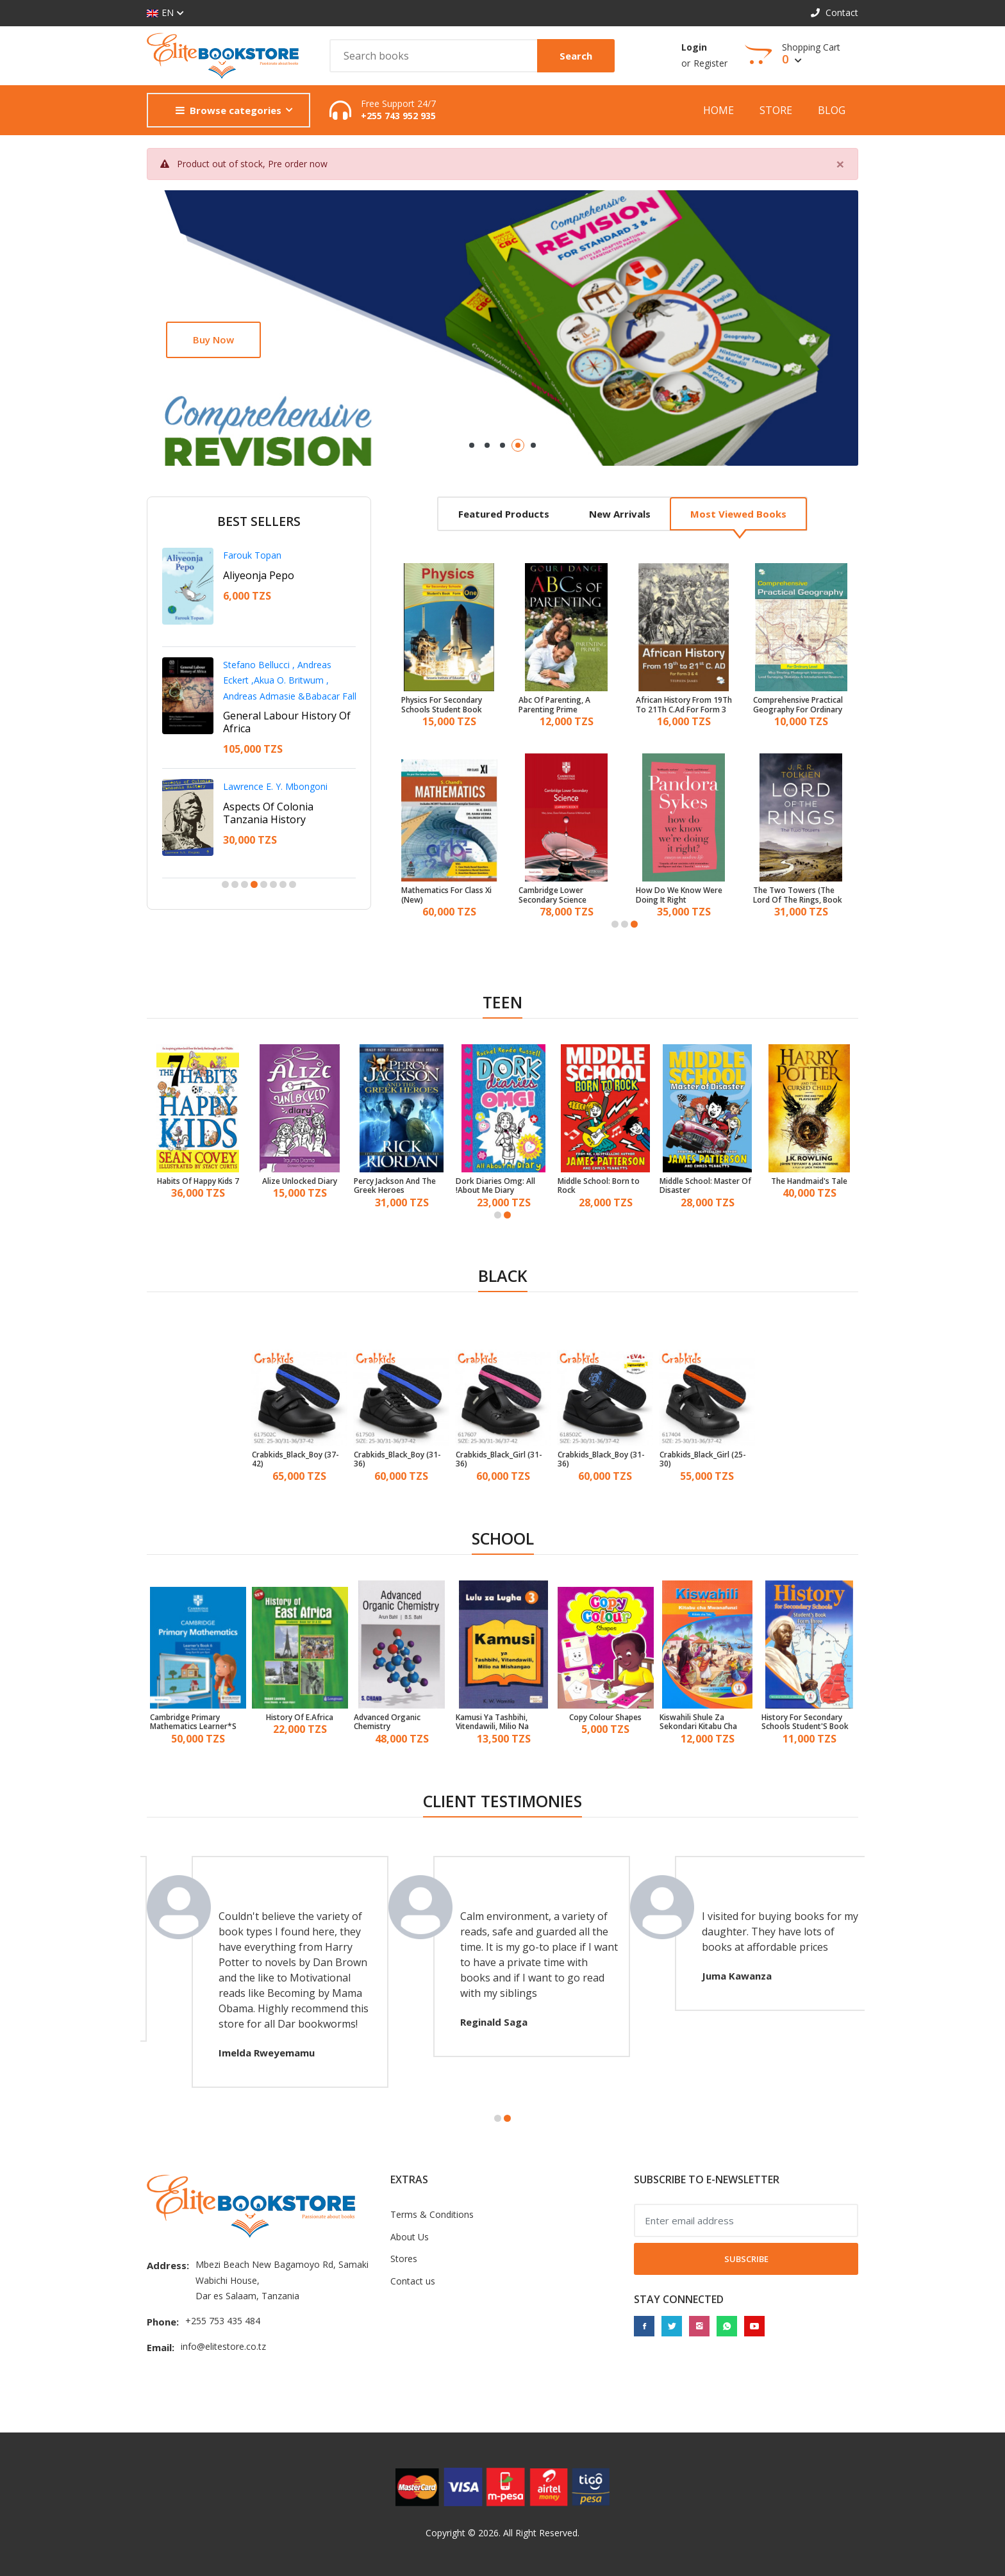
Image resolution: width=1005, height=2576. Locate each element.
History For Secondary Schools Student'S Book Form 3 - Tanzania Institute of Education (805, 1722)
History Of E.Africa (299, 1717)
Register (710, 63)
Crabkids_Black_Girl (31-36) (499, 1459)
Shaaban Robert (256, 555)
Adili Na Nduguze (264, 575)
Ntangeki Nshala (257, 665)
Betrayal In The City (270, 793)
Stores (403, 2258)
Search (576, 55)
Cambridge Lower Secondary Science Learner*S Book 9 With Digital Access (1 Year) (560, 895)
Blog (831, 110)
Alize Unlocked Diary (299, 1181)
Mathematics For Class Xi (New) (446, 895)
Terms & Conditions (432, 2214)
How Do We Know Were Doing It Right (679, 895)
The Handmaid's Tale (809, 1181)
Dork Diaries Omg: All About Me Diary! (495, 1186)
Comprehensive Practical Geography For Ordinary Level (798, 705)
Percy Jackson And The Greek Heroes (395, 1186)
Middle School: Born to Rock (599, 1186)
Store (776, 110)
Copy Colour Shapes (605, 1717)
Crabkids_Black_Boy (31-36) (397, 1459)
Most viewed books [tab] (738, 513)
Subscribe (746, 2259)
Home (718, 110)
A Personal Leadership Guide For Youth (277, 690)
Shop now (216, 339)
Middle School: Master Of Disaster (705, 1186)
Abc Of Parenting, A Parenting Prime (554, 705)
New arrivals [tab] (620, 513)
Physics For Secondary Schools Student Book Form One (441, 705)
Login (694, 47)
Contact (834, 12)
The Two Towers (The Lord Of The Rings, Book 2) (797, 895)
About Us (409, 2237)
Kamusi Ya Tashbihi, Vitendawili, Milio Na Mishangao (492, 1722)
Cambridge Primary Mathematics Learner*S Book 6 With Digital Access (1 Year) (193, 1722)
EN (160, 13)
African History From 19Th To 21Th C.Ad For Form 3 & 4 (684, 705)
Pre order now (298, 164)
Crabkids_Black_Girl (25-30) (703, 1459)
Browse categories (228, 110)
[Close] (840, 164)
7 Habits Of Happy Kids (198, 1181)
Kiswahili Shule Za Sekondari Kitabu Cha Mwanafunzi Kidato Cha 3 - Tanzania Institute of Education (706, 1722)
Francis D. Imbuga (260, 773)
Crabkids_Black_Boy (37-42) (295, 1459)
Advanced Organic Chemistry (387, 1722)
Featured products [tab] (503, 513)
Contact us (412, 2281)
